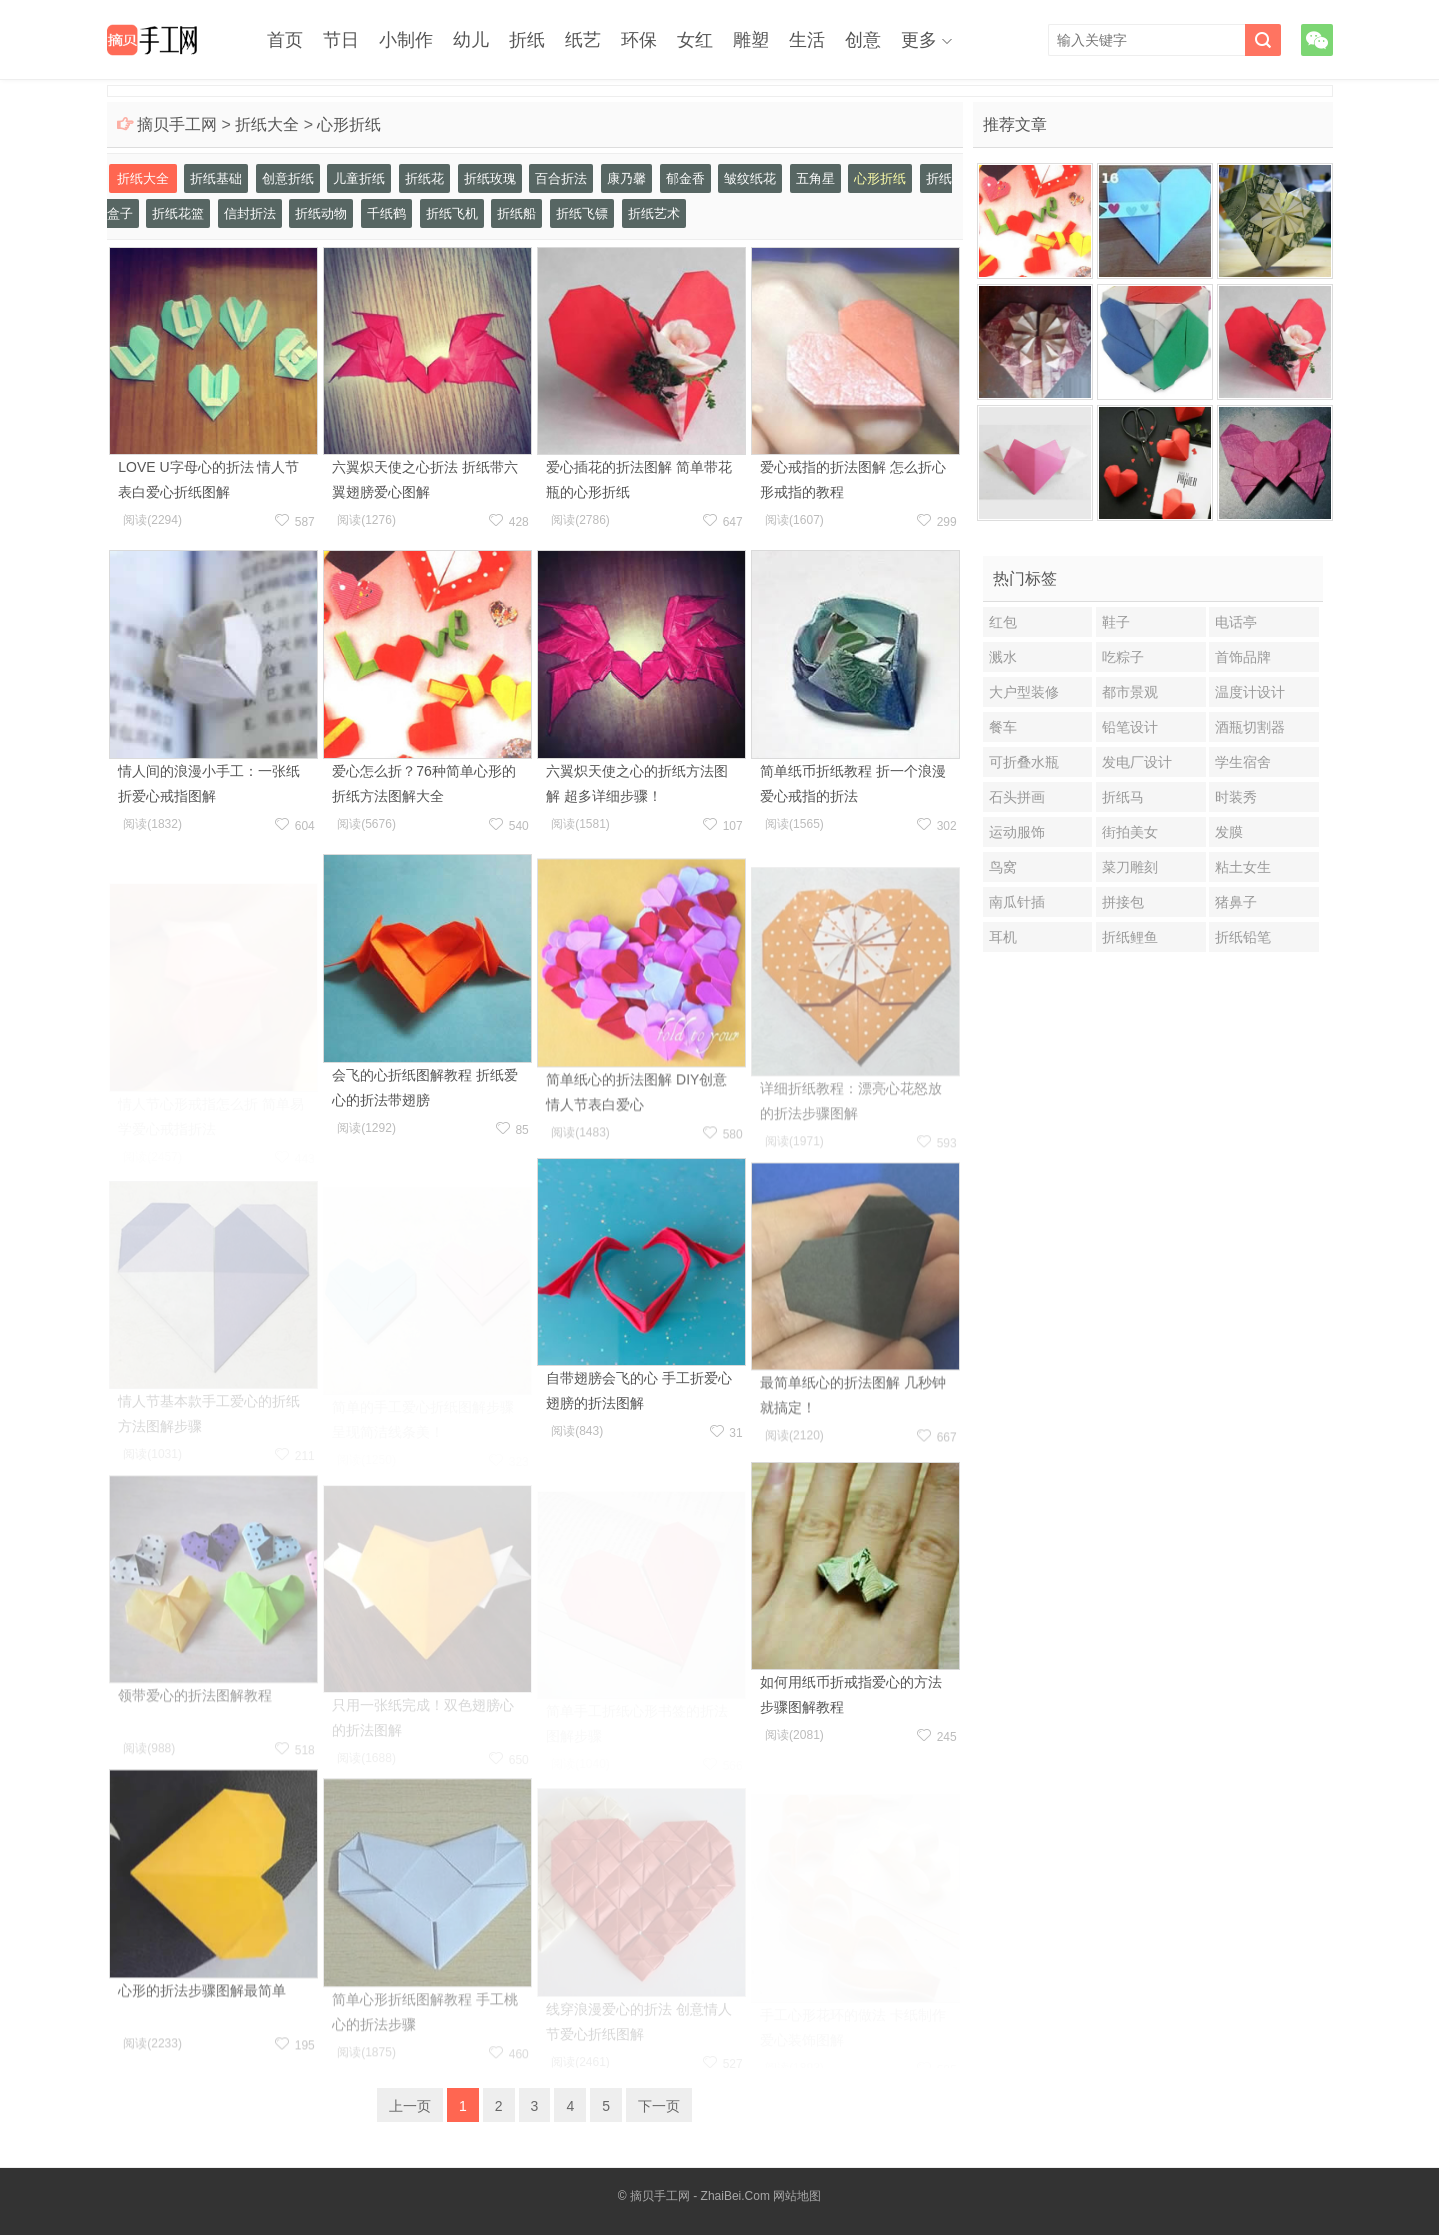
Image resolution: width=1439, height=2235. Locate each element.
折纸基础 (216, 178)
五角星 (815, 178)
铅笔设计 (1130, 727)
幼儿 (471, 40)
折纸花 (424, 178)
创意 (863, 40)
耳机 (1003, 937)
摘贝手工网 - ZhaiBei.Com (700, 2196)
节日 (341, 40)
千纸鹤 (386, 213)
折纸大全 (267, 124)
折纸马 (1123, 797)
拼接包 (1123, 902)
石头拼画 (1017, 797)
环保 (639, 40)
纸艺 (583, 40)
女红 (695, 40)
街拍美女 (1130, 832)
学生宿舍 (1243, 762)
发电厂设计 (1137, 762)
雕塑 (751, 40)
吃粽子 (1123, 657)
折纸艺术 (654, 213)
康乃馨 (626, 178)
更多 (919, 40)
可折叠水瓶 (1024, 762)
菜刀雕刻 (1130, 867)
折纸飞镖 (582, 213)
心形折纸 (349, 124)
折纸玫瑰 (490, 178)
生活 (807, 40)
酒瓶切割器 (1250, 727)
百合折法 (561, 178)
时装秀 (1236, 797)
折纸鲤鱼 (1130, 937)
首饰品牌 (1243, 657)
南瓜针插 (1017, 902)
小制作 (406, 40)
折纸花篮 (178, 213)
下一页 (659, 2106)
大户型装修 (1024, 692)
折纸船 (516, 213)
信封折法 (250, 213)
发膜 (1229, 832)
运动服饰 (1017, 832)
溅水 (1003, 657)
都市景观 (1130, 692)
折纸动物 (321, 213)
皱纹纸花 (750, 178)
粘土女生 (1243, 867)
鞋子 (1116, 622)
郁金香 (685, 178)
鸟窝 (1003, 867)
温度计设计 (1250, 692)
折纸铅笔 (1243, 937)
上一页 (410, 2106)
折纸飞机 (452, 213)
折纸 (527, 40)
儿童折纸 (359, 178)
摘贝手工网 (177, 124)
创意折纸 (288, 178)
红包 (1003, 622)
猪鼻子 (1236, 902)
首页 (285, 40)
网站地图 (797, 2196)
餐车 (1003, 727)
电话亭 (1236, 622)
